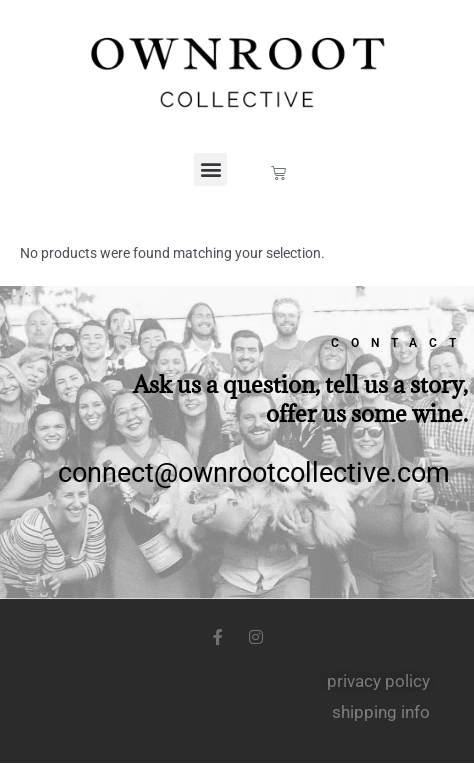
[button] (210, 169)
